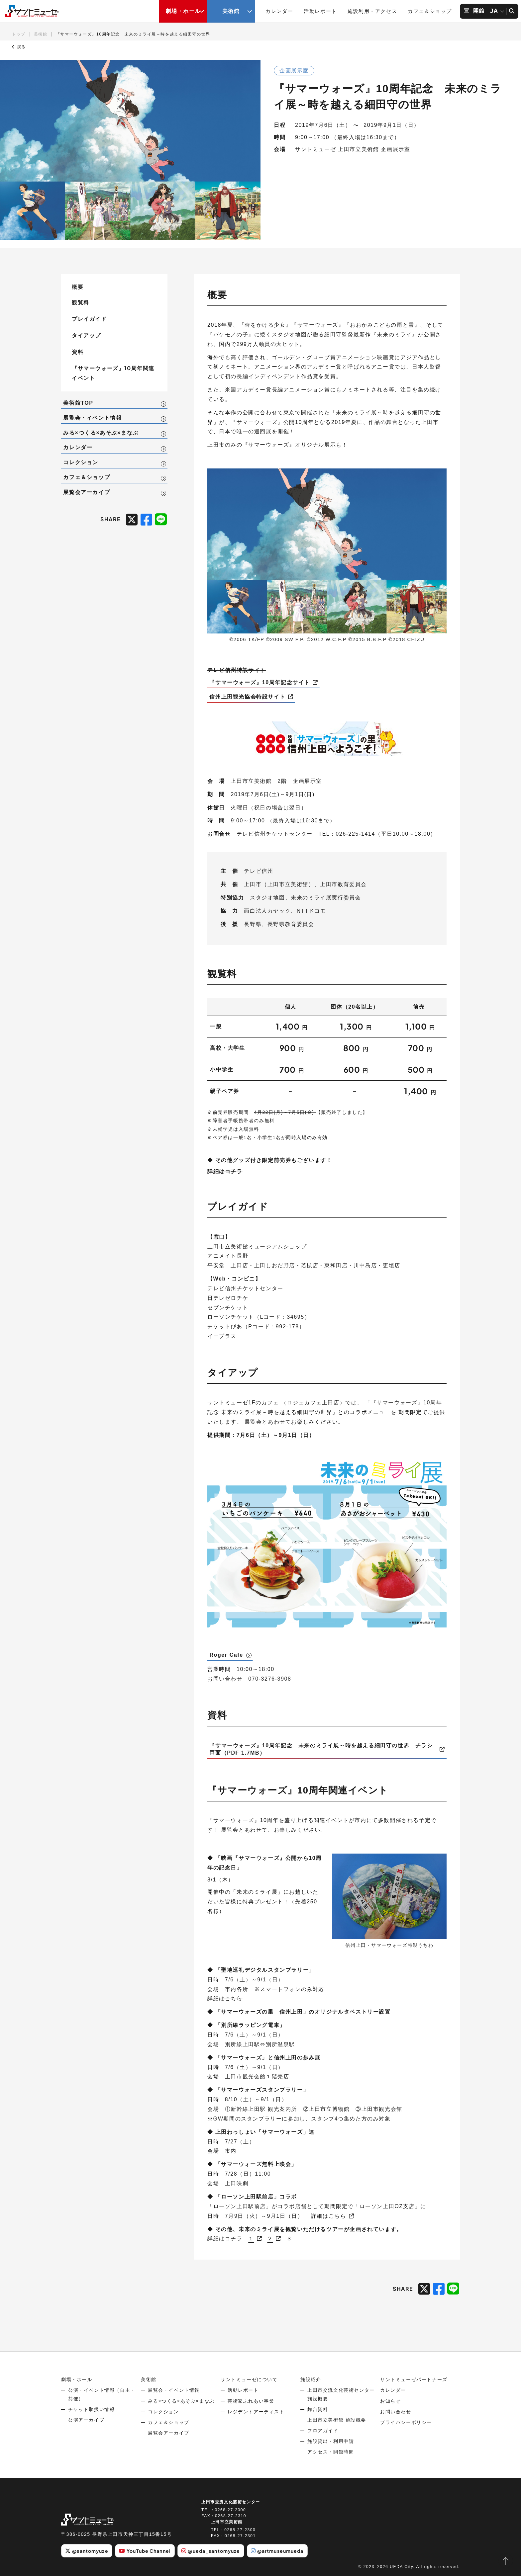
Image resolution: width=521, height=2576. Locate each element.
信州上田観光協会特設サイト (247, 697)
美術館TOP (78, 403)
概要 (77, 286)
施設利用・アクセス (372, 11)
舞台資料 (317, 2409)
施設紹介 (310, 2379)
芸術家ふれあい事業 (251, 2401)
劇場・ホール (76, 2379)
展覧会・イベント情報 (92, 418)
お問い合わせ (395, 2411)
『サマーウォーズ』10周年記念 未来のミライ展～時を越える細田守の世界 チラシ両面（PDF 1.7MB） (321, 1749)
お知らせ (390, 2401)
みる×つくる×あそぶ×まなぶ (100, 433)
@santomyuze (86, 2551)
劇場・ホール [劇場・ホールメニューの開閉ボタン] (183, 11)
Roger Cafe (226, 1655)
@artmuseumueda (277, 2551)
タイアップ (86, 335)
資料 (77, 351)
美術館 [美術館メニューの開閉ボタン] (231, 11)
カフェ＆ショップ (430, 11)
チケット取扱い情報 (91, 2409)
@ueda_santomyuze (210, 2551)
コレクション (80, 462)
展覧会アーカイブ (86, 492)
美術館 (41, 34)
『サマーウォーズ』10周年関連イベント (113, 373)
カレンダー (279, 11)
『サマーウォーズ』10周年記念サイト (259, 682)
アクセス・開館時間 (330, 2451)
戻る (19, 46)
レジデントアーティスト (256, 2411)
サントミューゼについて (249, 2379)
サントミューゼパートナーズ (414, 2379)
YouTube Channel (145, 2551)
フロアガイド (323, 2430)
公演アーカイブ (86, 2420)
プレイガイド (89, 318)
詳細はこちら (328, 2216)
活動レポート (320, 11)
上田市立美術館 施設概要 (336, 2420)
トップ (19, 34)
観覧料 (80, 302)
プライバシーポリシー (406, 2422)
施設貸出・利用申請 (330, 2441)
